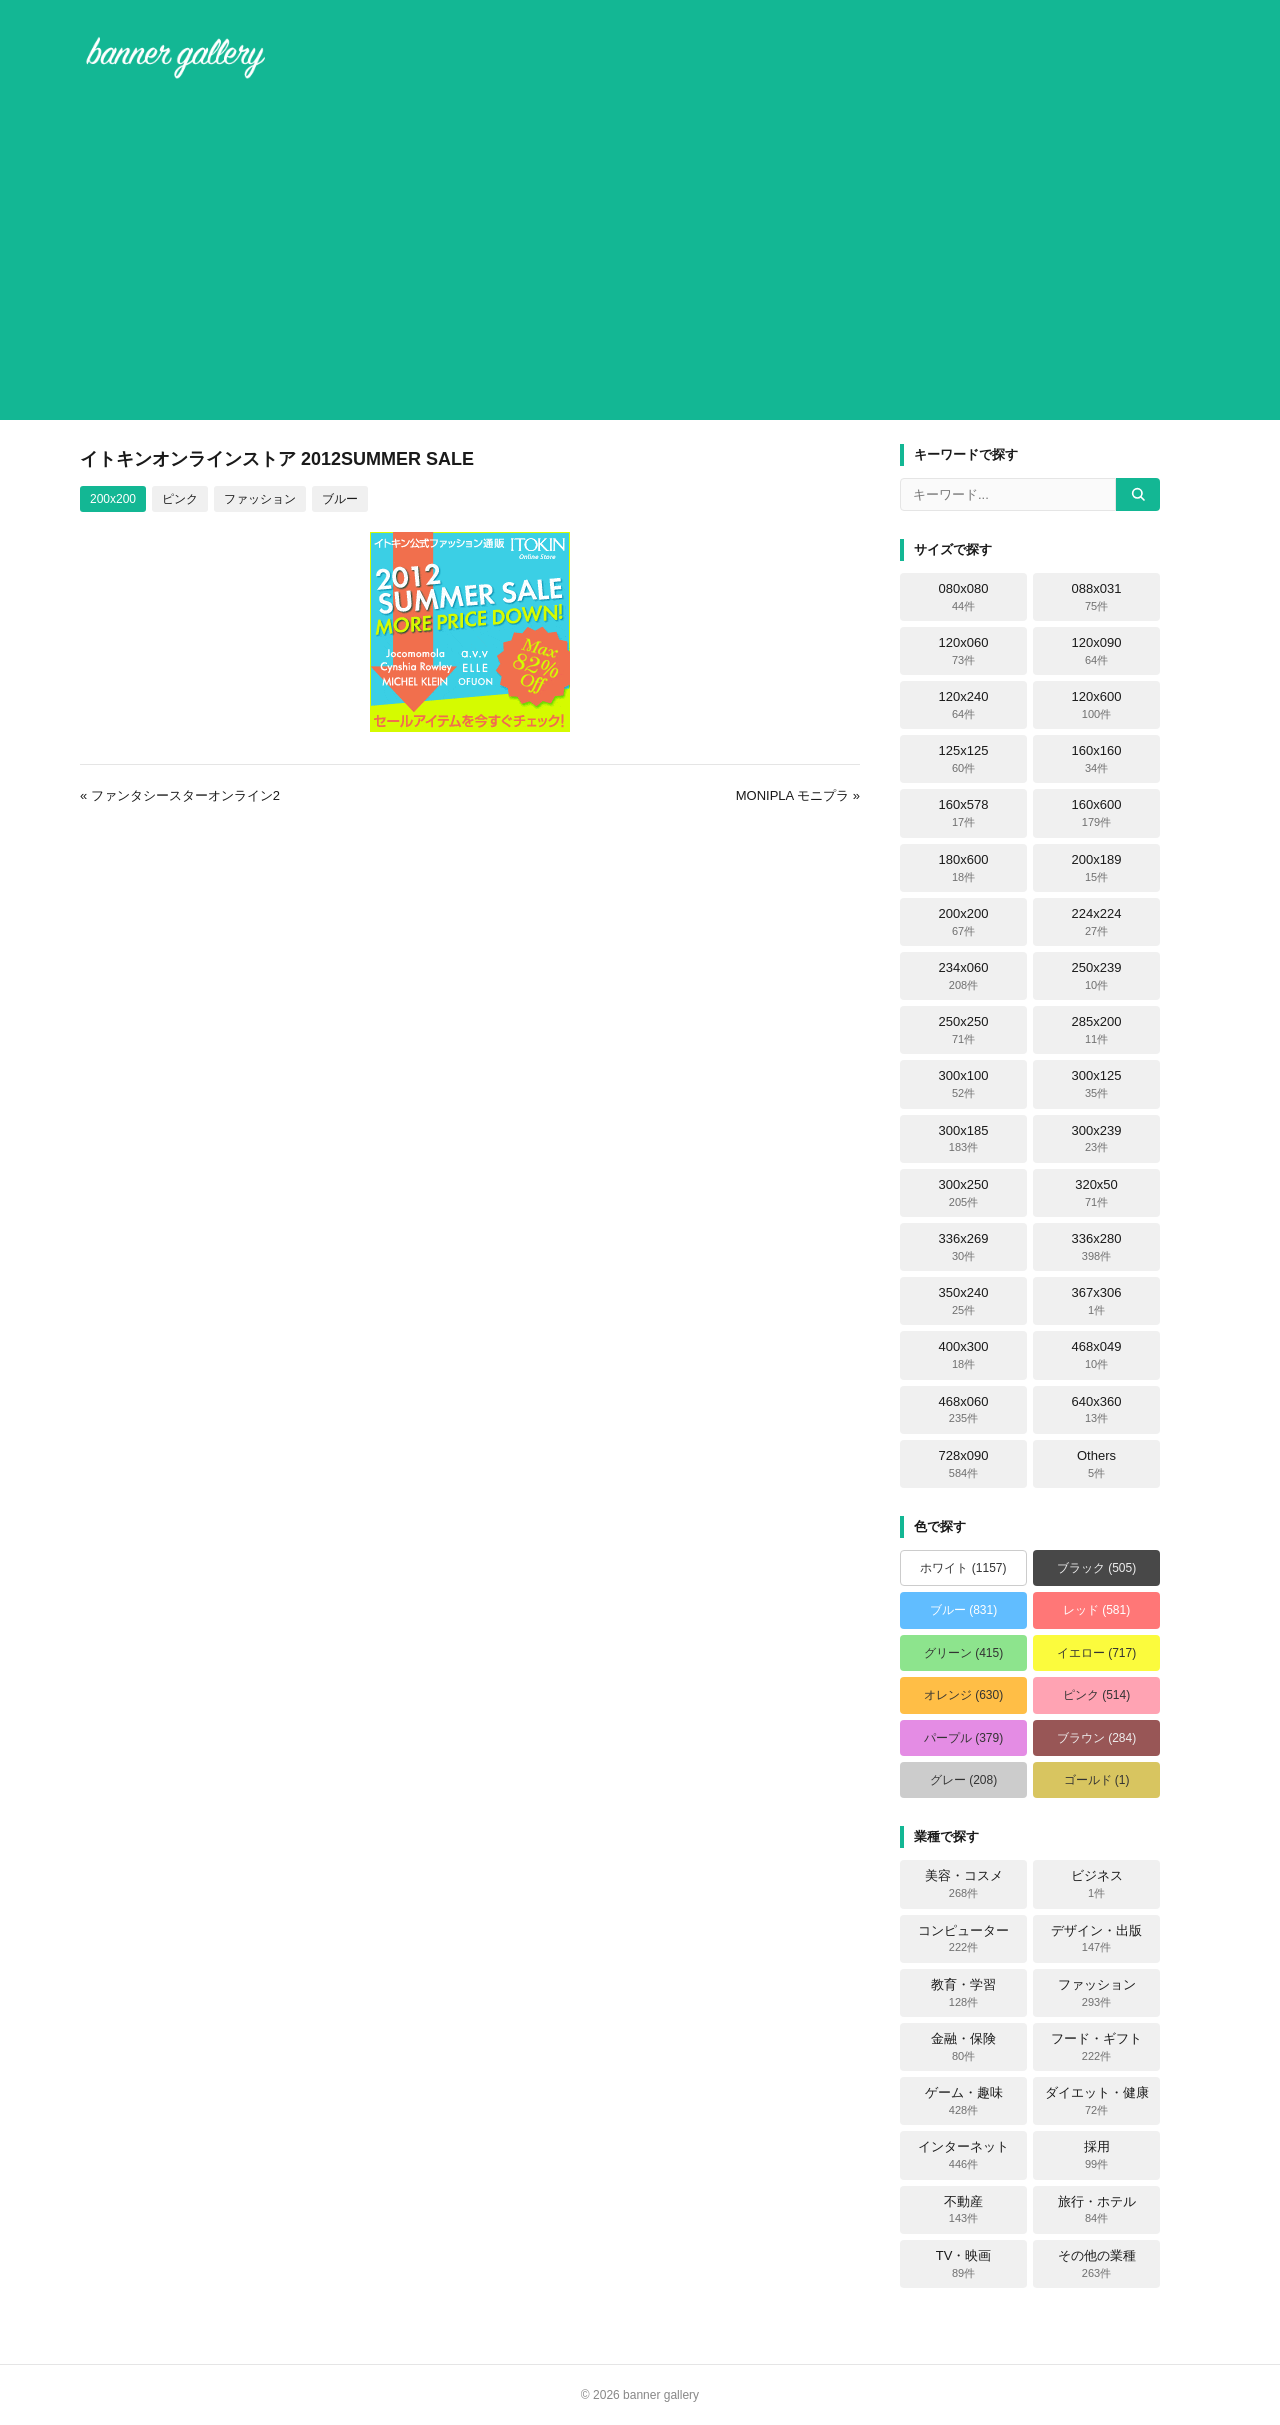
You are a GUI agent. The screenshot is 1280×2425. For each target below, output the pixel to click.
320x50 (1096, 1193)
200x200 (113, 499)
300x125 (1097, 1084)
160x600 (1097, 813)
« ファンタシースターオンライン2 (180, 795)
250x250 (964, 1030)
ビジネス (1097, 1884)
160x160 (1097, 759)
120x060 (964, 651)
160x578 (964, 813)
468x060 (964, 1410)
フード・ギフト (1096, 2047)
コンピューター (963, 1939)
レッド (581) (1096, 1610)
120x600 (1097, 705)
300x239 (1097, 1139)
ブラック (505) (1096, 1568)
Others (1096, 1464)
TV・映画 (964, 2264)
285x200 (1097, 1030)
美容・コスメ (964, 1884)
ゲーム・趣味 (964, 2101)
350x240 (964, 1301)
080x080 (964, 597)
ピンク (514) (1096, 1695)
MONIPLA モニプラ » (798, 795)
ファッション (260, 499)
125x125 (964, 759)
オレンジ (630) (963, 1695)
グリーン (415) (963, 1653)
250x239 (1097, 976)
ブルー (340, 499)
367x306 (1097, 1301)
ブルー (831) (963, 1610)
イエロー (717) (1096, 1653)
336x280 (1097, 1247)
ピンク (180, 499)
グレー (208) (963, 1780)
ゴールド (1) (1097, 1780)
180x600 (964, 868)
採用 (1097, 2155)
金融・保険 (963, 2047)
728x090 (964, 1464)
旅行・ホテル (1097, 2210)
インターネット (963, 2155)
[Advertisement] (640, 254)
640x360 (1097, 1410)
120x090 (1097, 651)
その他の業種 (1097, 2264)
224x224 (1097, 922)
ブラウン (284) (1096, 1738)
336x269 (964, 1247)
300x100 (964, 1084)
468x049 (1097, 1355)
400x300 (964, 1355)
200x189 (1097, 868)
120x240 (964, 705)
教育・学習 (963, 1993)
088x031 (1097, 597)
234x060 (964, 976)
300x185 (964, 1139)
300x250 (964, 1193)
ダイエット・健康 (1097, 2101)
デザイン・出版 (1096, 1939)
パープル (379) (963, 1738)
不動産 (963, 2210)
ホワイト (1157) (963, 1568)
